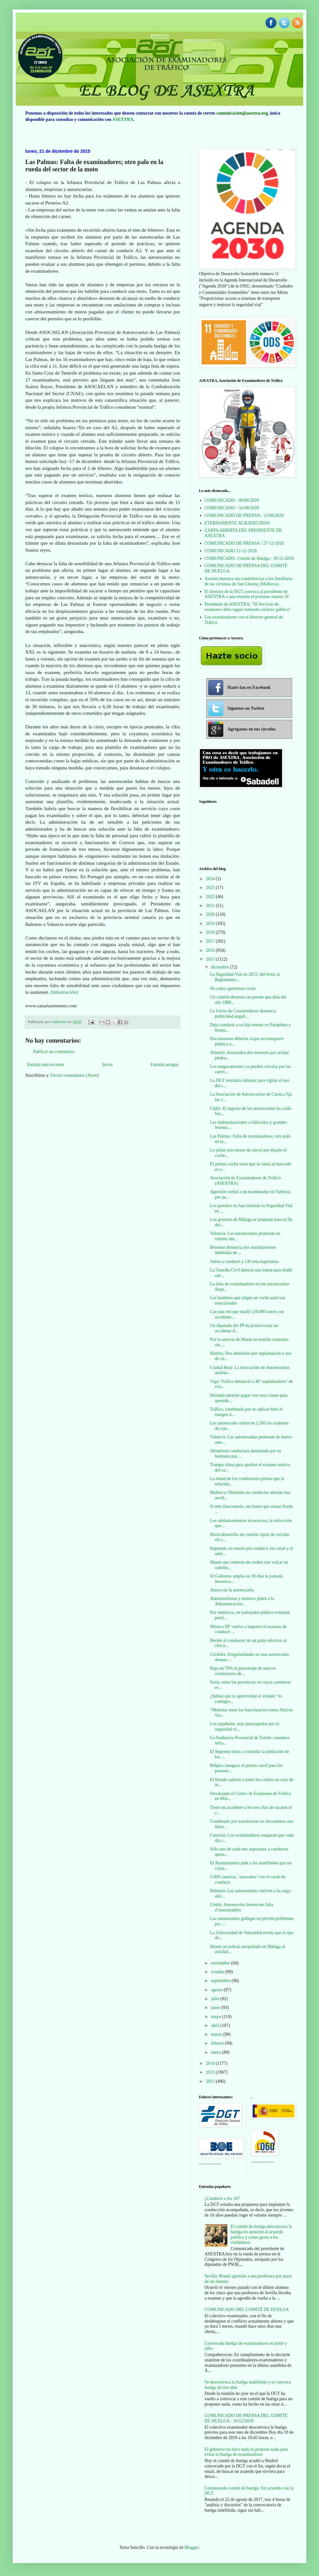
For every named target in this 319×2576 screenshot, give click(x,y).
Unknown (59, 1022)
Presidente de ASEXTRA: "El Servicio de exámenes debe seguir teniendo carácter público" (248, 607)
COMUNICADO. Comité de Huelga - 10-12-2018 (249, 558)
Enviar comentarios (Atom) (74, 1075)
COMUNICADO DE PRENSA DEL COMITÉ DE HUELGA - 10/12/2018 (246, 2418)
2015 (211, 959)
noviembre (221, 1963)
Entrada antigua (164, 1064)
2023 (211, 887)
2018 (211, 932)
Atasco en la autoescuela (232, 1590)
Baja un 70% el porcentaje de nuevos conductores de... (243, 1671)
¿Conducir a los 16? (222, 2198)
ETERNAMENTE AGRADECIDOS (237, 523)
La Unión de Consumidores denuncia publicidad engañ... (243, 1014)
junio (216, 2007)
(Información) (64, 992)
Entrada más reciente (45, 1064)
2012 (211, 2081)
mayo (216, 2016)
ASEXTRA (122, 119)
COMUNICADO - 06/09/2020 (232, 500)
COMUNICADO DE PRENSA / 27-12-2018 (244, 543)
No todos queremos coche (233, 988)
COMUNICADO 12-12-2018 (231, 550)
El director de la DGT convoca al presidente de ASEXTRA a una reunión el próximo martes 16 (247, 594)
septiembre (221, 1980)
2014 (211, 2063)
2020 (211, 914)
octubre (218, 1971)
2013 (211, 2072)
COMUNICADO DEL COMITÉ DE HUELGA (247, 2309)
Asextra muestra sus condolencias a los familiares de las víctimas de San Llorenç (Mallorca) (248, 581)
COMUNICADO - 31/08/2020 (232, 508)
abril (215, 2025)
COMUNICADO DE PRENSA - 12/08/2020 (244, 515)
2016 (211, 950)
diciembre (220, 967)
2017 (211, 941)
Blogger (191, 2547)
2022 (211, 896)
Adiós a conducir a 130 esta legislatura (244, 1261)
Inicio (107, 1064)
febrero (218, 2043)
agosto (217, 1989)
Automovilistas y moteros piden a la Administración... (242, 1601)
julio (215, 1998)
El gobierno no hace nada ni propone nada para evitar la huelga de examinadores (246, 2452)
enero (216, 2052)
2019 (211, 923)
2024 (211, 878)
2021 (211, 905)
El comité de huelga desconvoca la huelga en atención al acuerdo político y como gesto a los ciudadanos (261, 2234)
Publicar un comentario (54, 1051)
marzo (217, 2034)
